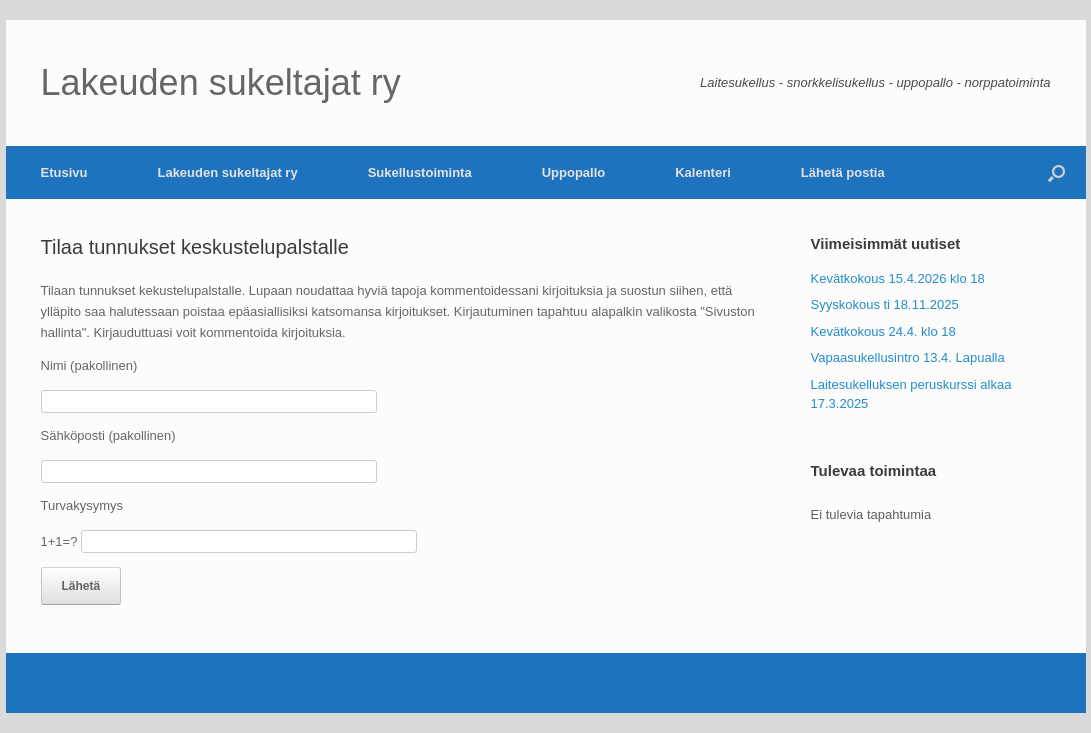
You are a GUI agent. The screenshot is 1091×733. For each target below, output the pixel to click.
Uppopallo (574, 172)
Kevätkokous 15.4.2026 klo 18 (898, 278)
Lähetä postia (843, 172)
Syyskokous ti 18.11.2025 (885, 304)
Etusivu (64, 172)
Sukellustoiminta (420, 172)
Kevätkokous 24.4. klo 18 (883, 331)
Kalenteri (703, 172)
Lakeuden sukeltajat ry (227, 172)
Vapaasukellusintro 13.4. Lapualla (908, 357)
